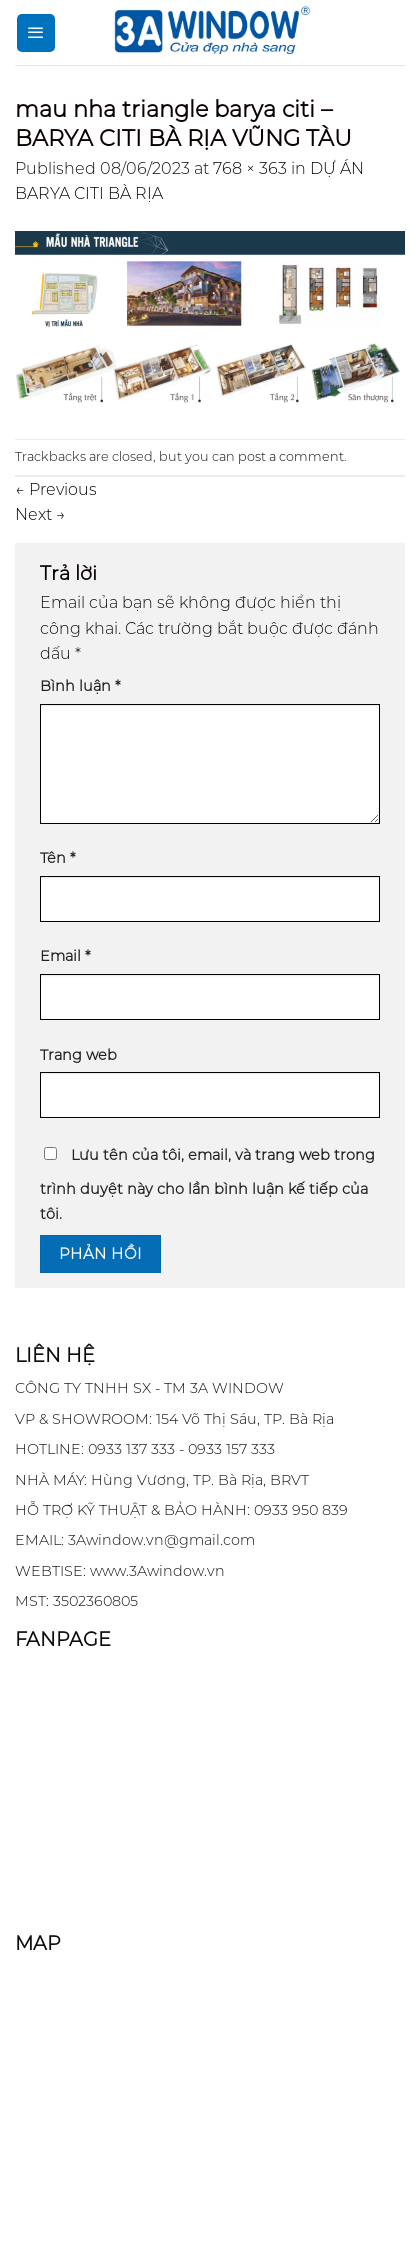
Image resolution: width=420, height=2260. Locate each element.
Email (65, 956)
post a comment (291, 456)
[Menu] (36, 33)
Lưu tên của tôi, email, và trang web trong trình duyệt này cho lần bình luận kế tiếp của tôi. (207, 1185)
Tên (57, 858)
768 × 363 (250, 168)
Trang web (78, 1055)
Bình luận (80, 686)
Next (40, 514)
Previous (56, 489)
